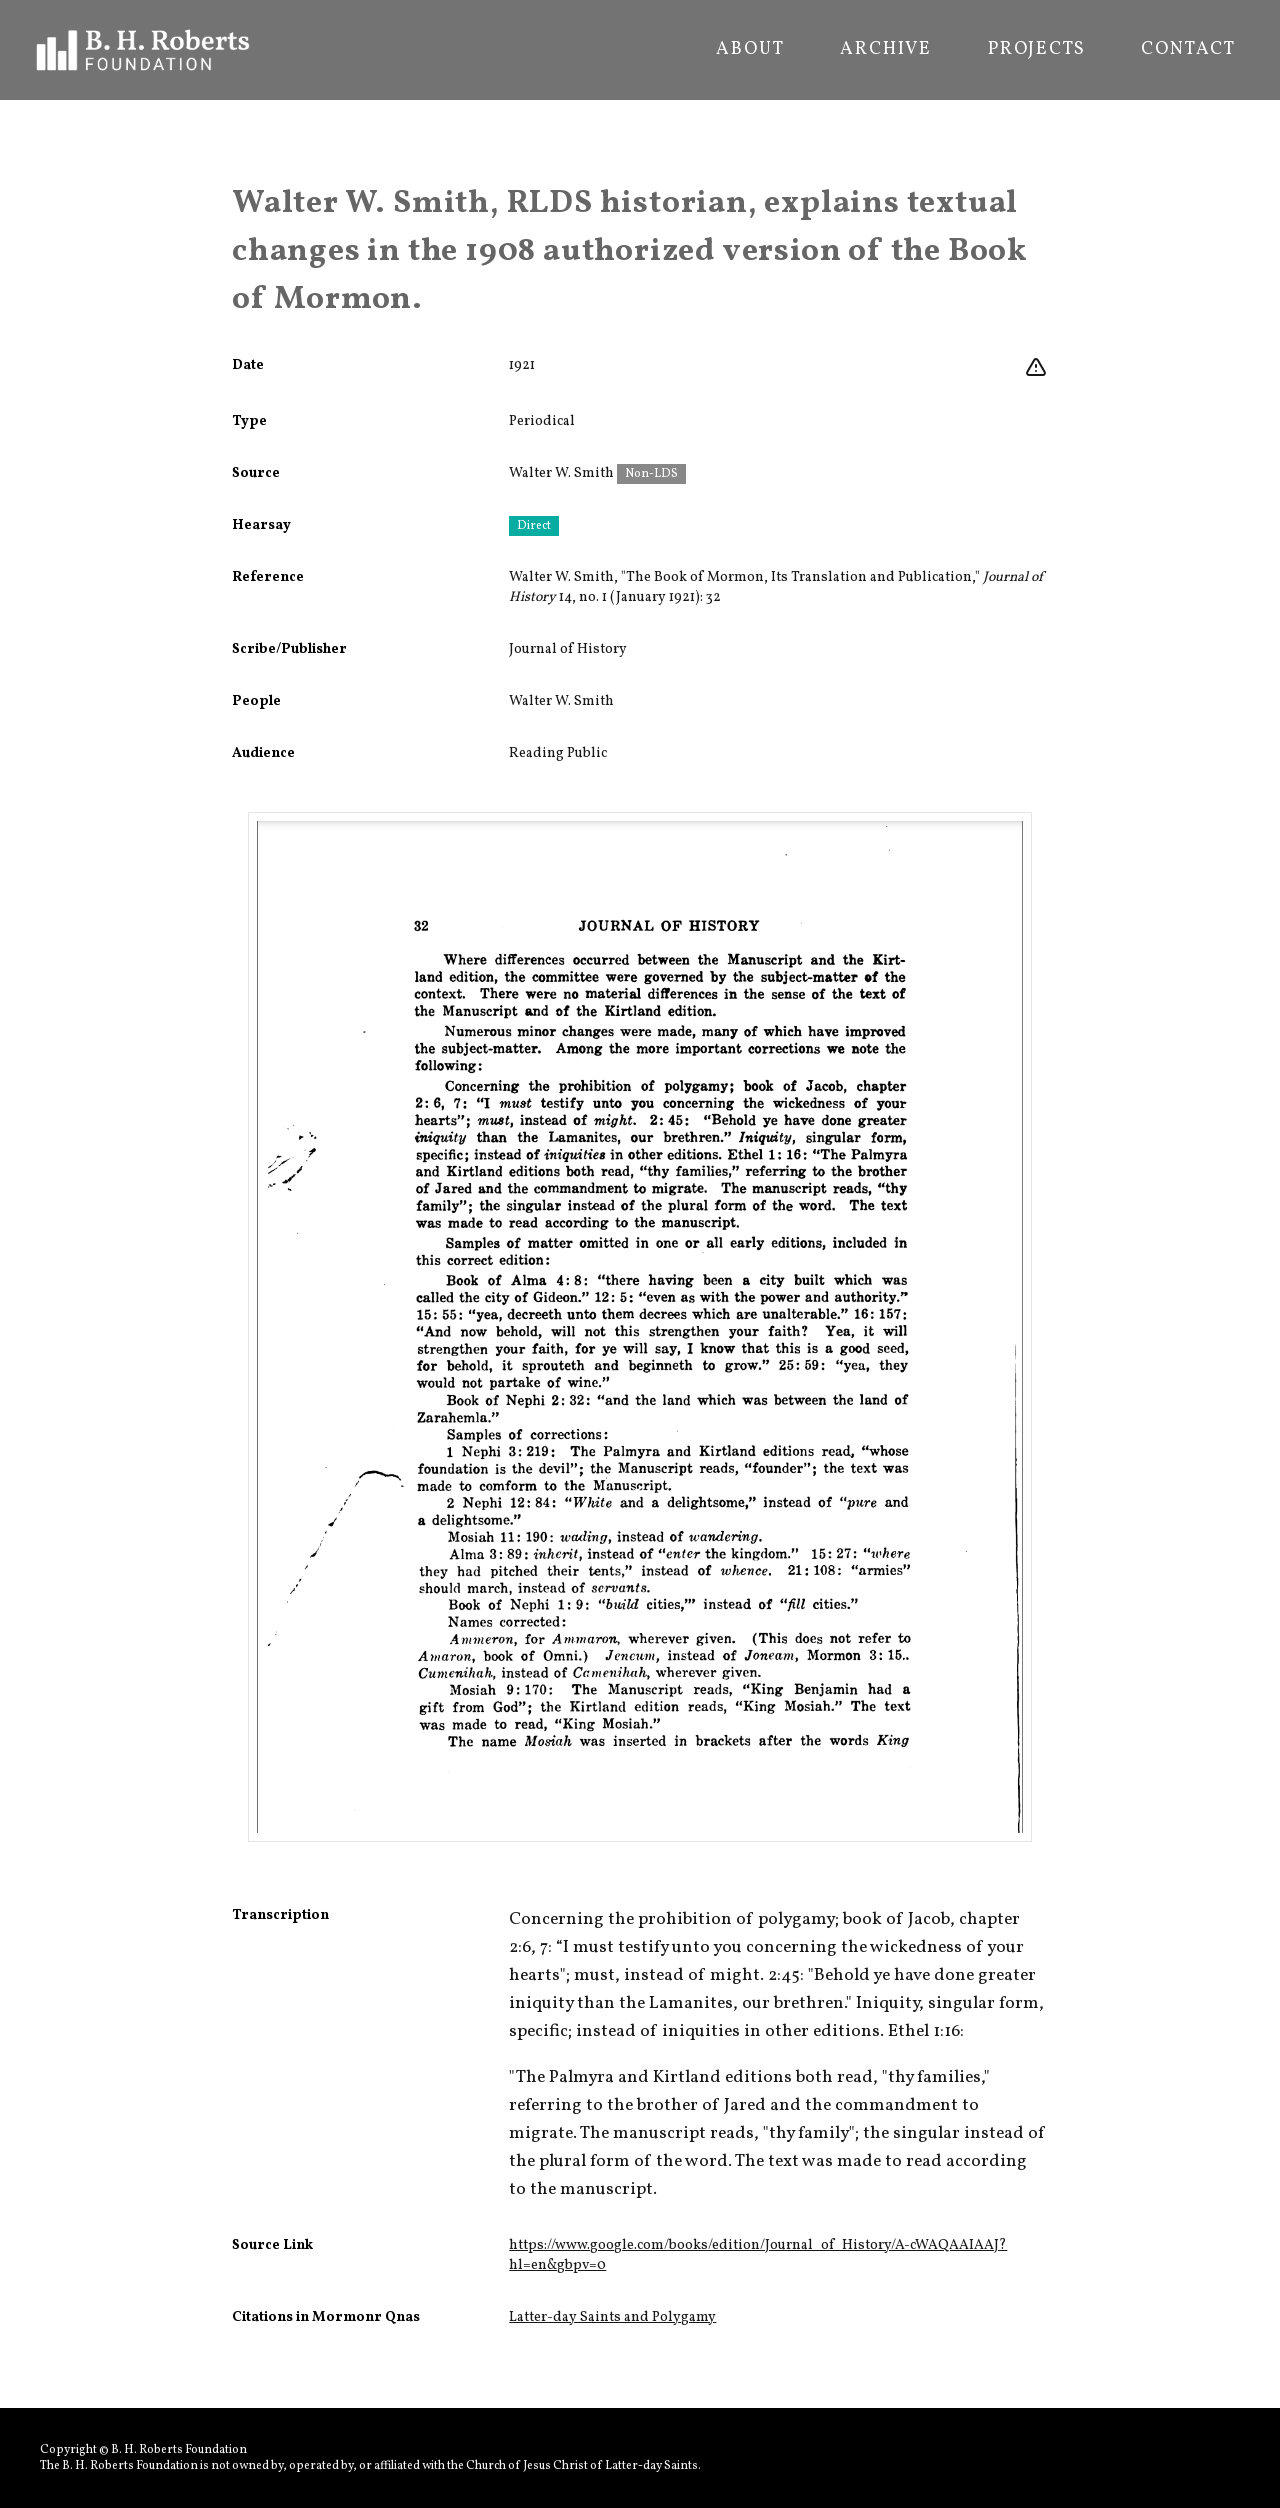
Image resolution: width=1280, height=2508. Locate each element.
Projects (1036, 50)
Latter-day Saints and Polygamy (612, 2317)
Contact (1188, 50)
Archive (886, 50)
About (750, 50)
